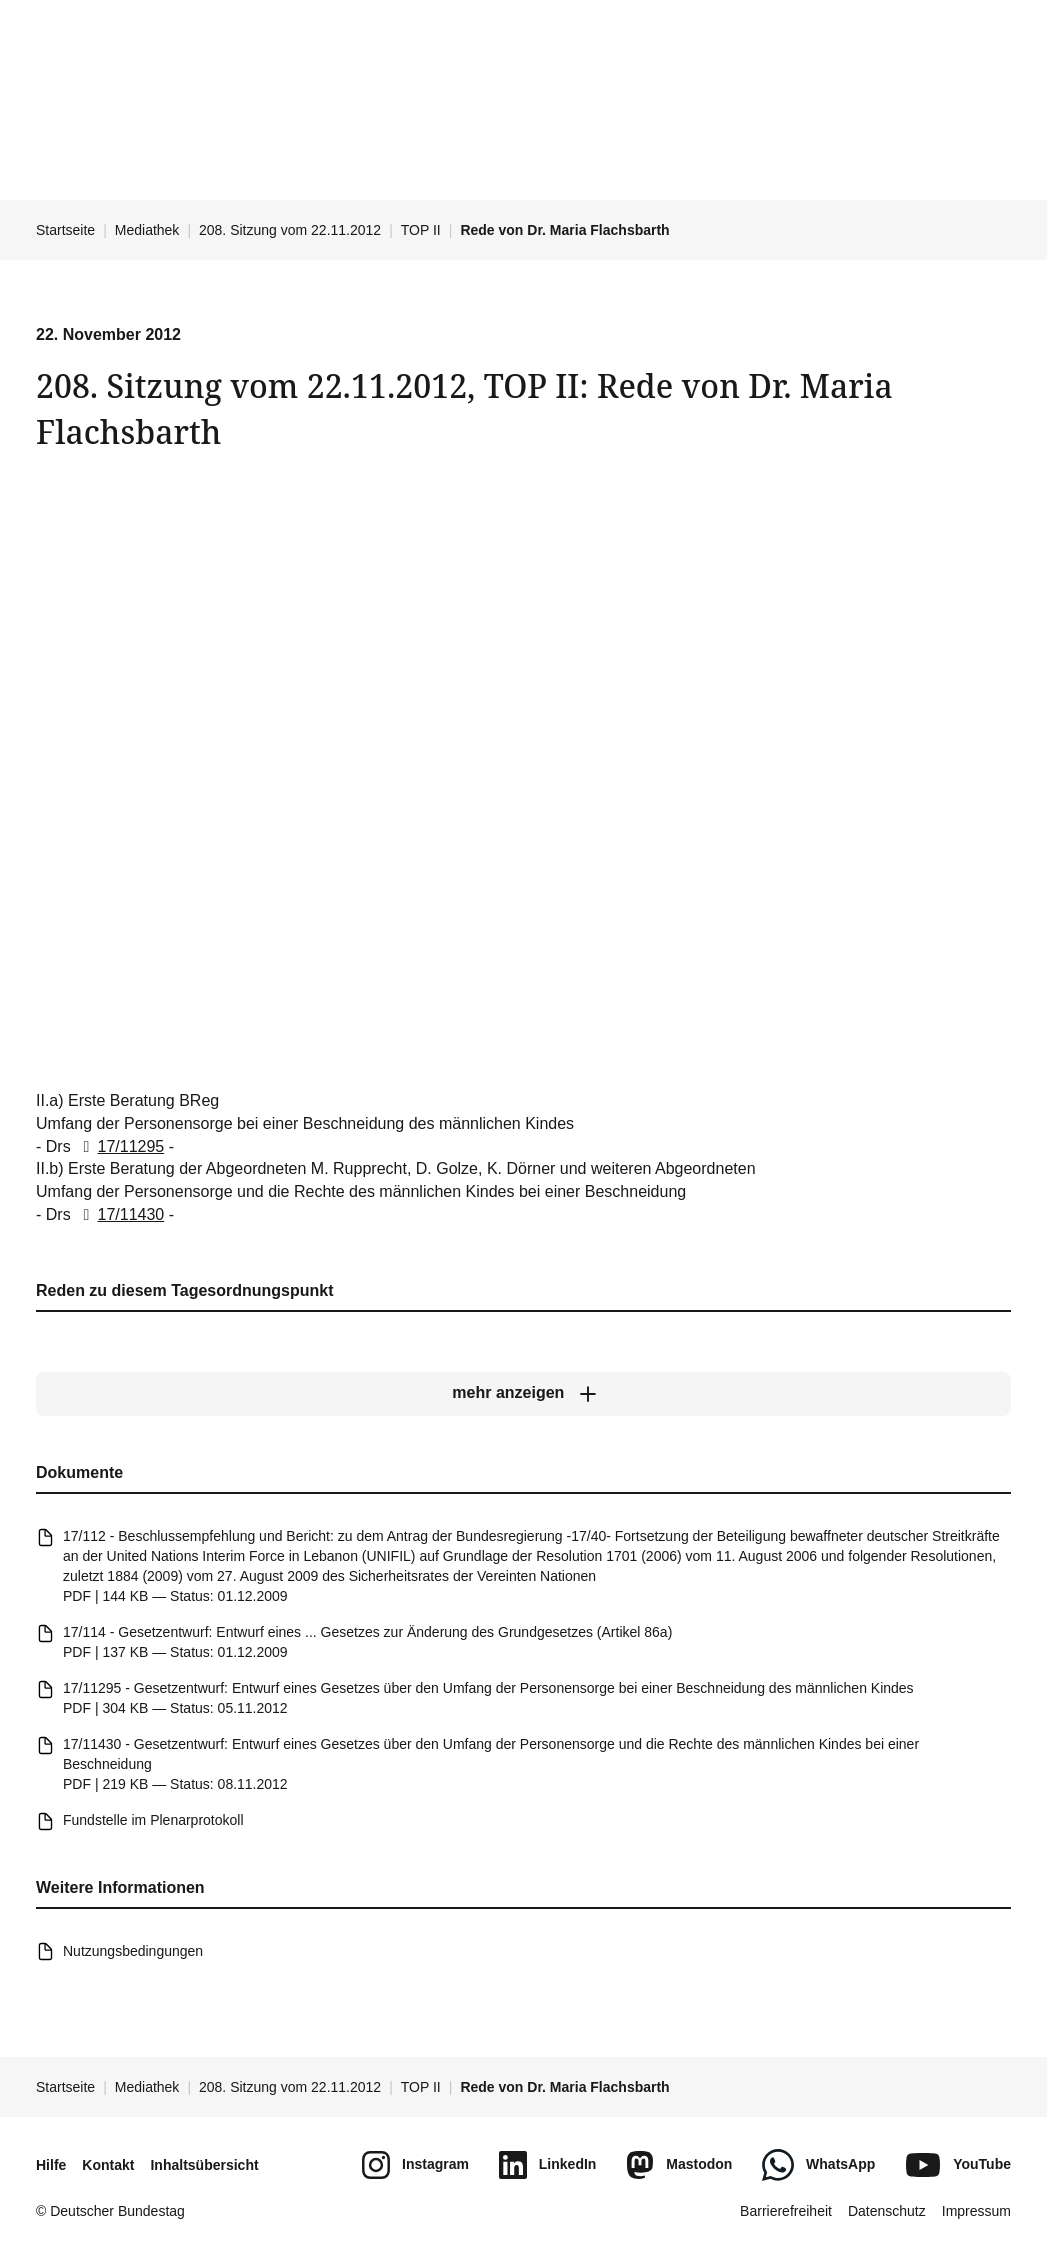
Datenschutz (887, 2211)
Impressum (976, 2211)
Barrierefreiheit (786, 2211)
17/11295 (119, 1145)
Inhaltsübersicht (204, 2165)
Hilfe (51, 2165)
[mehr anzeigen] (523, 1394)
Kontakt (108, 2165)
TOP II (421, 230)
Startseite (65, 230)
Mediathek (147, 230)
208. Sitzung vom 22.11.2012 (290, 230)
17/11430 (119, 1214)
